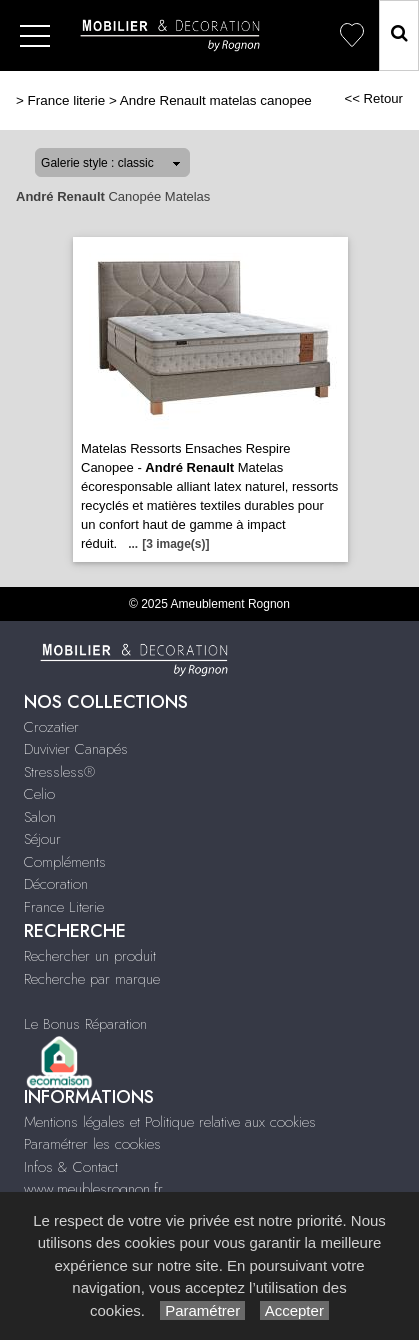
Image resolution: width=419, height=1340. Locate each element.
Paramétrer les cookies (92, 1144)
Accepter (294, 1310)
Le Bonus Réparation (85, 1024)
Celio (39, 794)
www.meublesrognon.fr (93, 1189)
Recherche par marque (92, 979)
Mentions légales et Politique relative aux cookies (170, 1122)
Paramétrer (202, 1310)
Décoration (56, 884)
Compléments (65, 862)
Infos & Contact (71, 1167)
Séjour (42, 839)
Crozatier (51, 727)
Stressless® (59, 772)
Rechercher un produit (90, 956)
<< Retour (373, 98)
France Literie (64, 907)
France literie (67, 100)
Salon (40, 817)
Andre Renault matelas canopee (216, 100)
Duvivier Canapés (76, 749)
